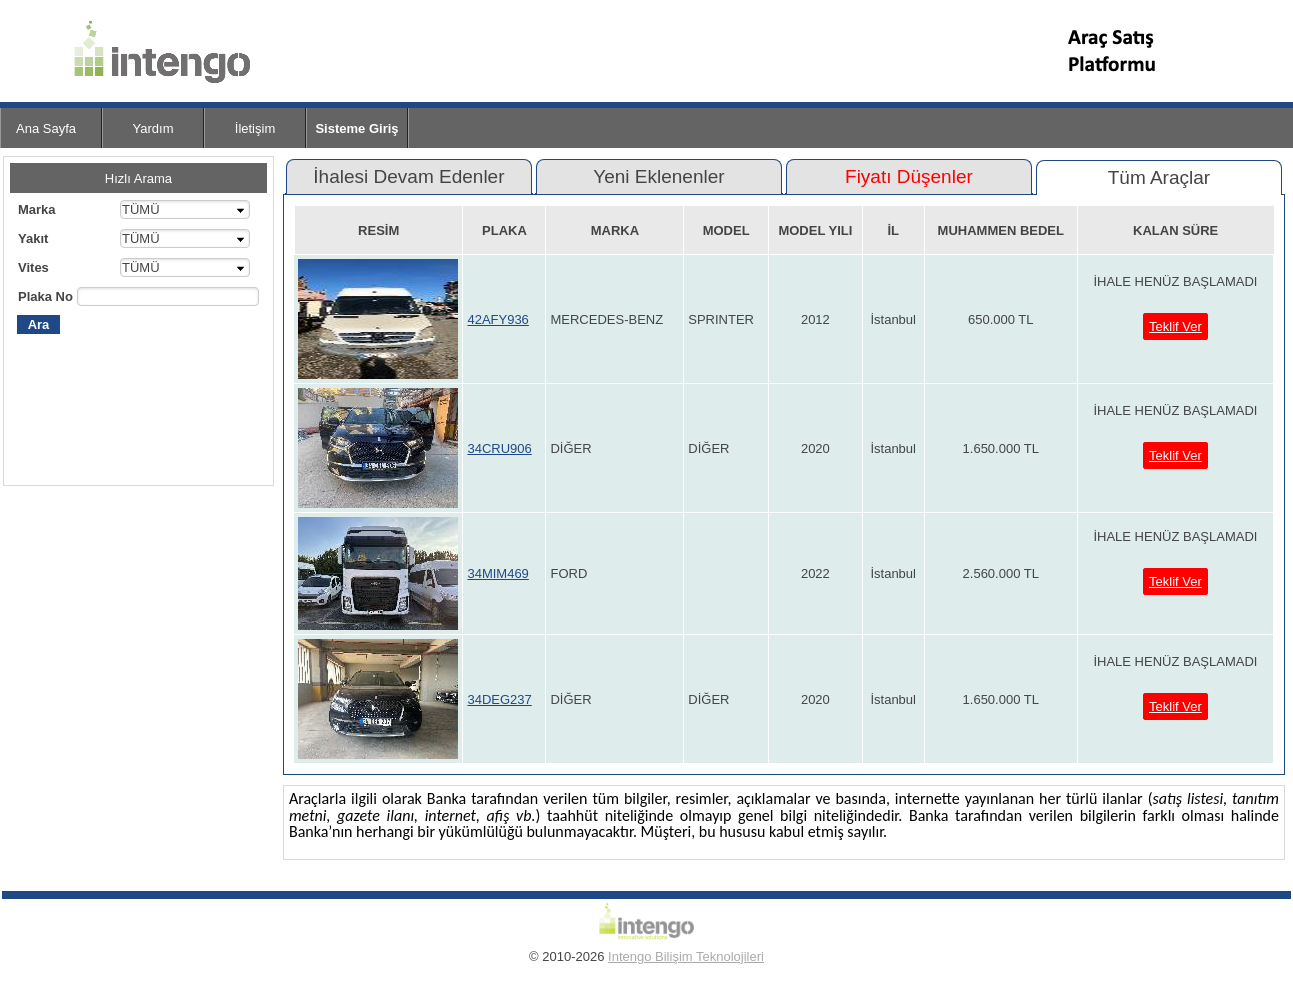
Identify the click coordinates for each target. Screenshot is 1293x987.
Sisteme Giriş (356, 128)
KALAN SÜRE (1175, 230)
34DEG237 (499, 699)
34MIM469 (497, 573)
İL (893, 230)
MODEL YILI (815, 230)
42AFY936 (497, 319)
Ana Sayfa (46, 128)
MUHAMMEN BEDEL (1001, 230)
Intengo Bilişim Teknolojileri (686, 956)
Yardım (153, 128)
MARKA (615, 230)
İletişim (255, 128)
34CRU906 (499, 448)
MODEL (726, 230)
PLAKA (504, 230)
